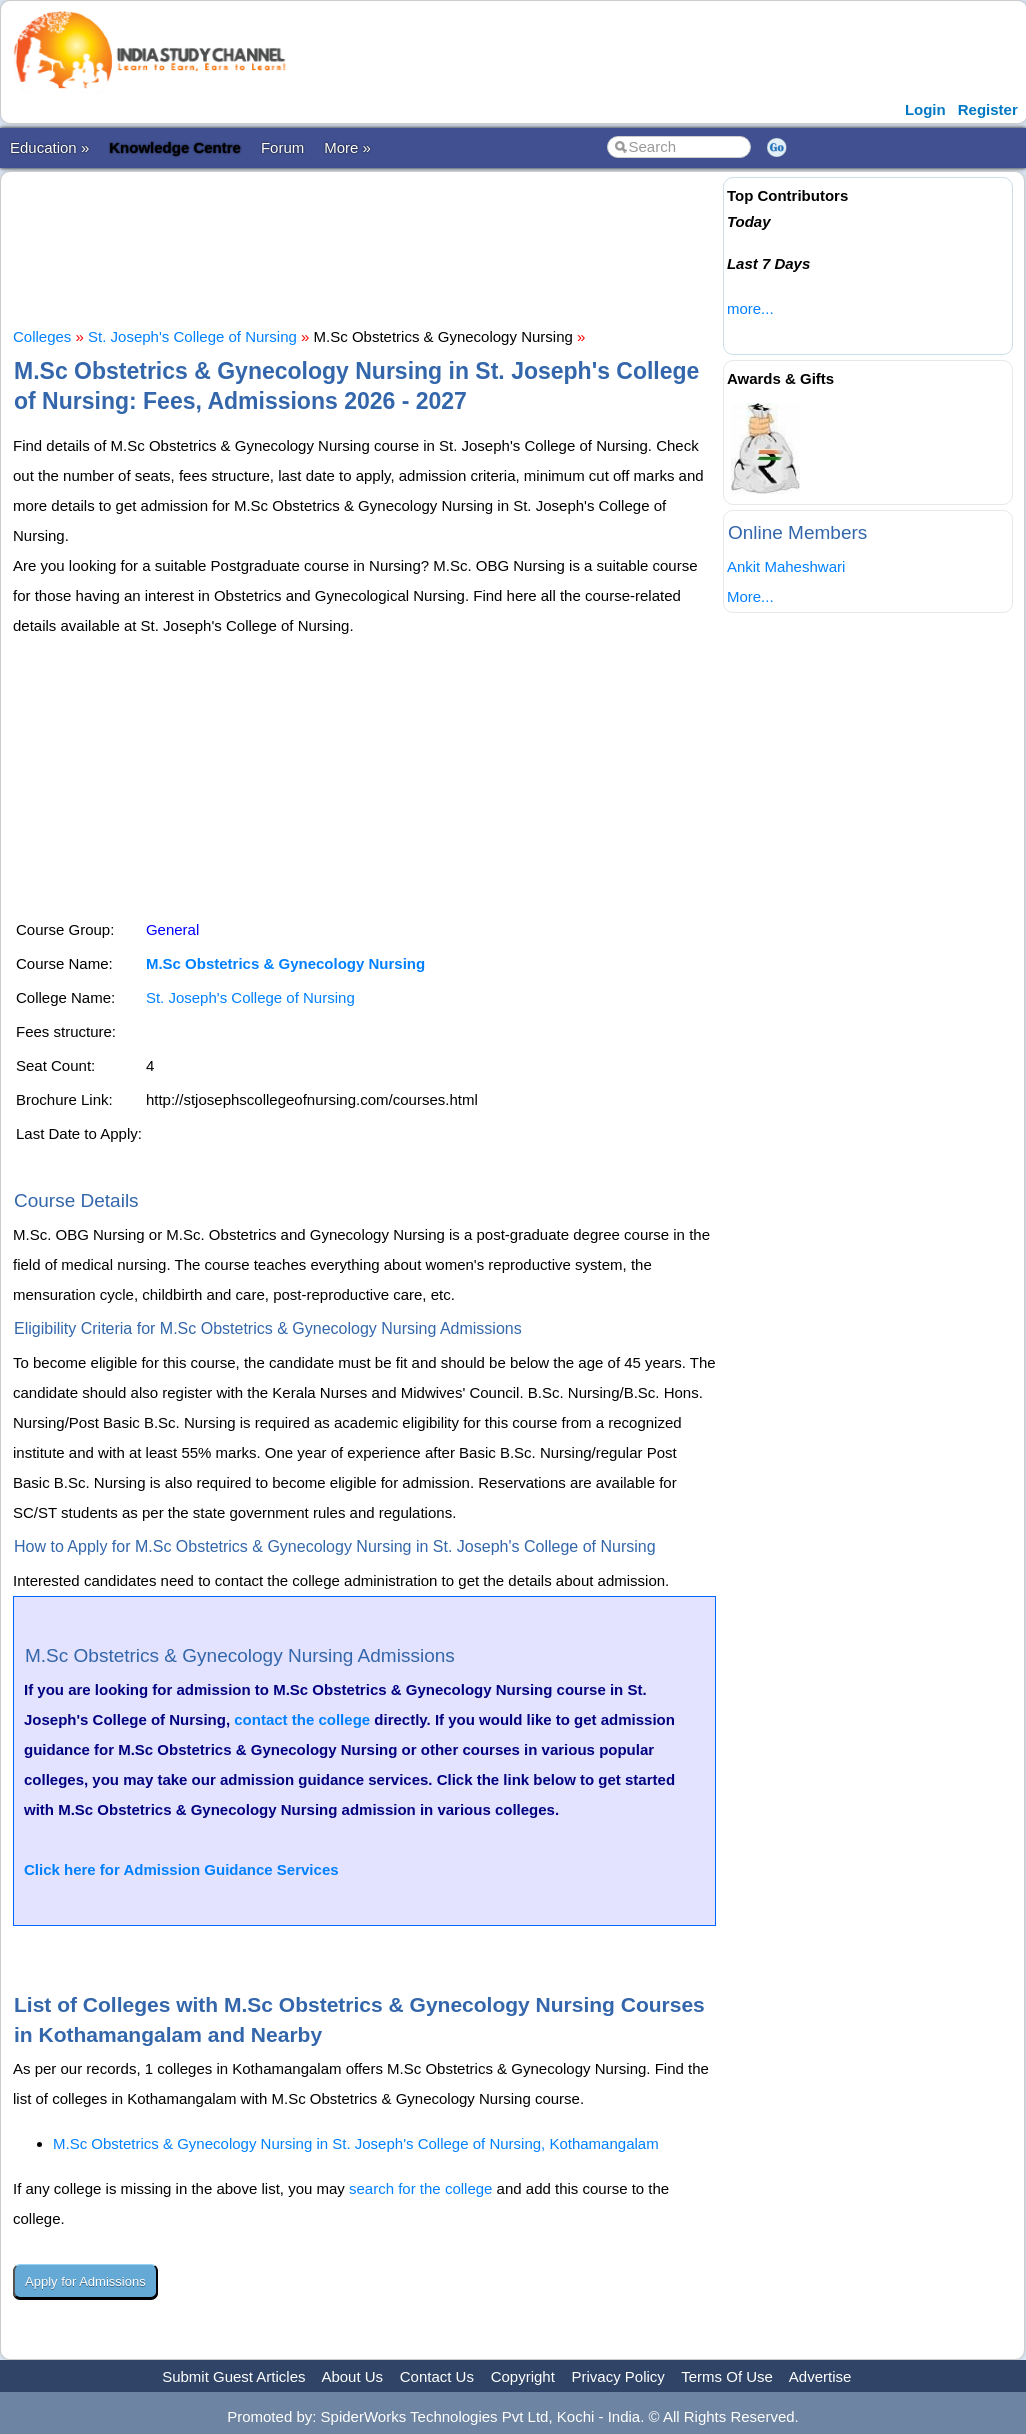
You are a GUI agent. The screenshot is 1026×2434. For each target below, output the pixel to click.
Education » (49, 147)
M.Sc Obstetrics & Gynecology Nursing (285, 963)
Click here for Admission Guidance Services (181, 1869)
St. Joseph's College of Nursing (192, 336)
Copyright (523, 2376)
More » (347, 147)
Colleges (42, 336)
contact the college (302, 1719)
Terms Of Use (727, 2376)
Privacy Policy (618, 2376)
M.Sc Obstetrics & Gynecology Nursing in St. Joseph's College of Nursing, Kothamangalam (356, 2143)
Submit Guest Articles (233, 2376)
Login (925, 109)
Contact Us (437, 2376)
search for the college (420, 2188)
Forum (282, 147)
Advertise (820, 2376)
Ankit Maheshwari (786, 566)
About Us (352, 2376)
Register (988, 109)
